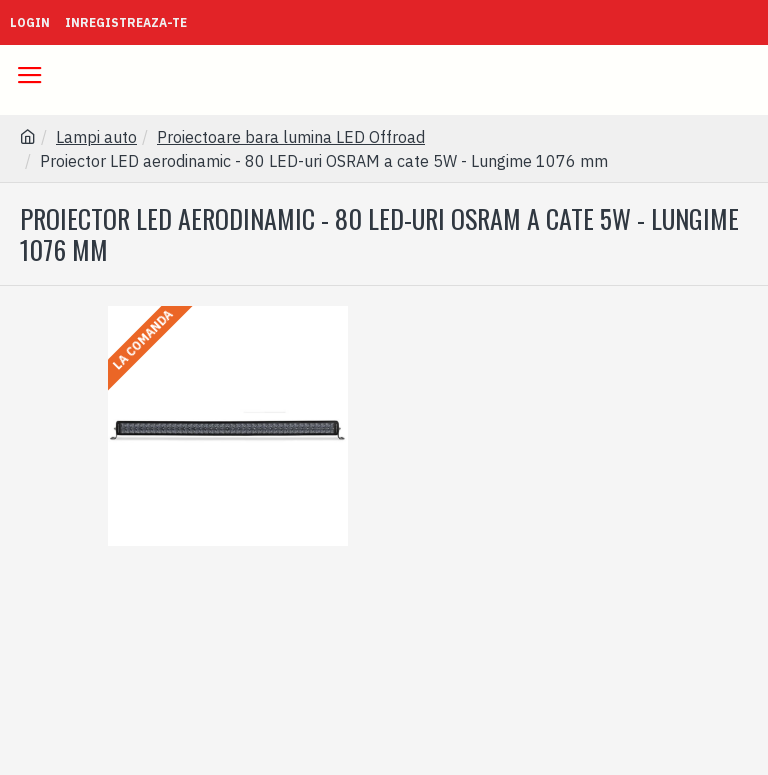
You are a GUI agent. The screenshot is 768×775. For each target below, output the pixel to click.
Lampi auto (96, 137)
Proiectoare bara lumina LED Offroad (291, 137)
